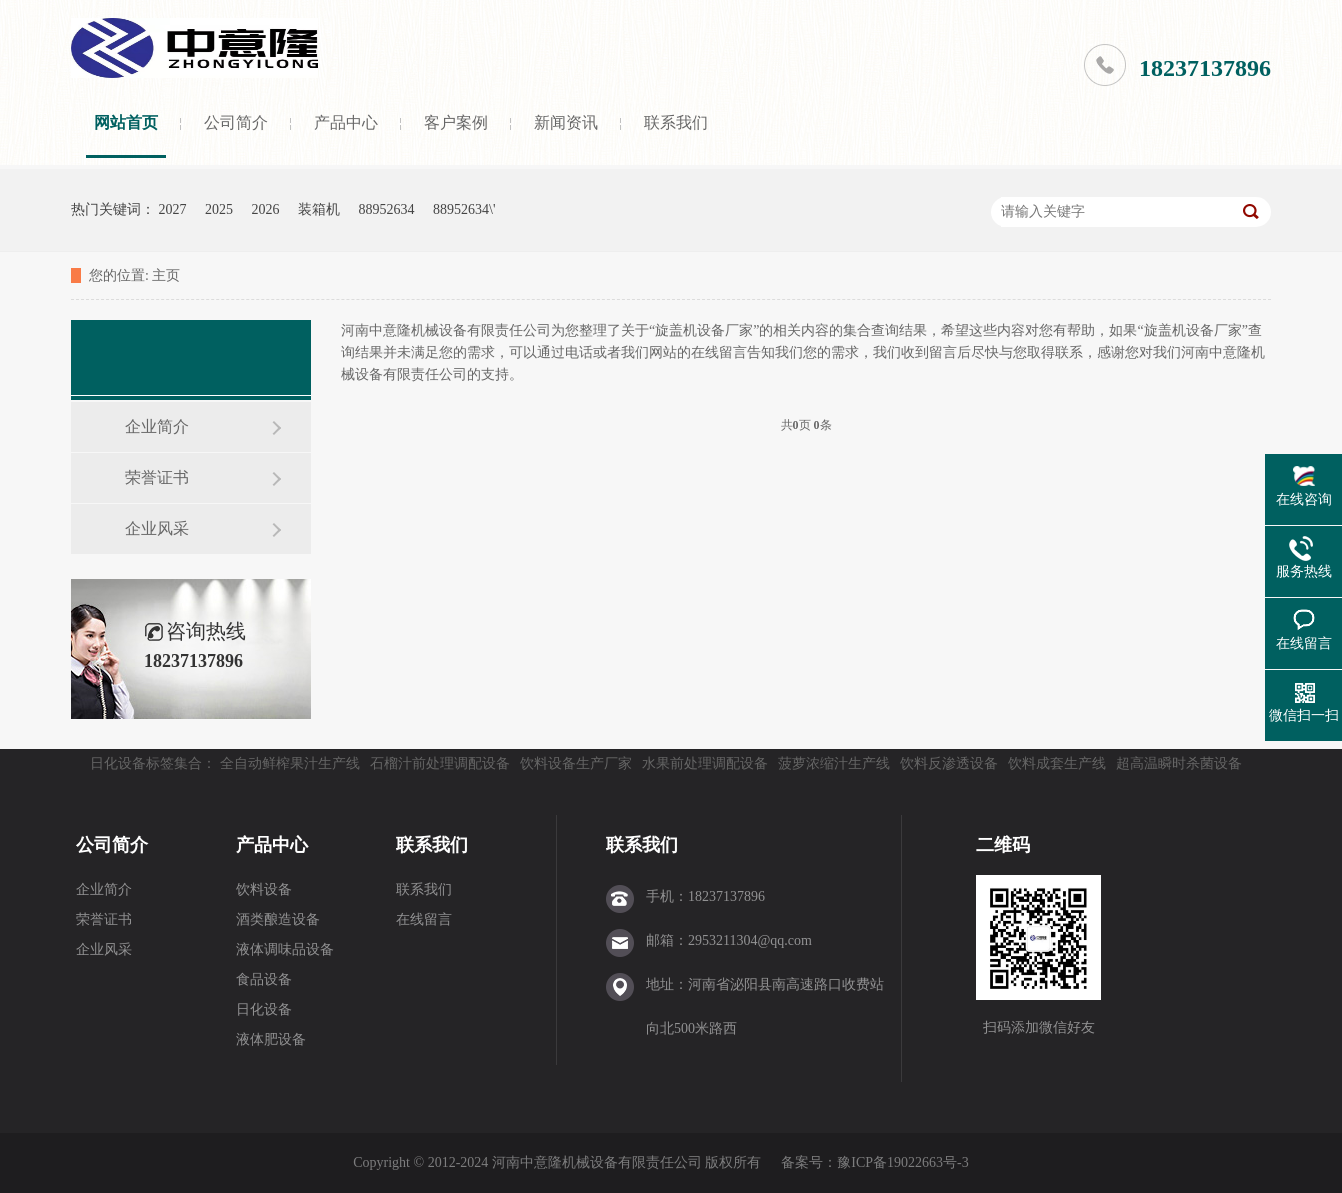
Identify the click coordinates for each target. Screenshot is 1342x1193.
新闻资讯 (566, 122)
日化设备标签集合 (146, 763)
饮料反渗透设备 (949, 763)
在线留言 (424, 919)
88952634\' (464, 209)
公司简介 (236, 122)
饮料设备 (264, 889)
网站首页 (126, 122)
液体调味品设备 (285, 949)
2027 (173, 209)
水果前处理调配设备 (705, 763)
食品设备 (264, 979)
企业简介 (157, 426)
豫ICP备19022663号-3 (902, 1162)
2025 (219, 209)
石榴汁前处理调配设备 (440, 763)
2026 (266, 209)
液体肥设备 (271, 1039)
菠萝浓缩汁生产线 (834, 763)
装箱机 (319, 209)
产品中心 (346, 122)
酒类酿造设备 (278, 919)
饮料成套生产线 (1057, 763)
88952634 (387, 209)
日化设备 (264, 1009)
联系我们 (676, 122)
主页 (166, 275)
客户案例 (456, 122)
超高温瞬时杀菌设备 (1179, 763)
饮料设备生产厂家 (576, 763)
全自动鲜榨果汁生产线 (290, 763)
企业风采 (157, 528)
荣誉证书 (157, 477)
